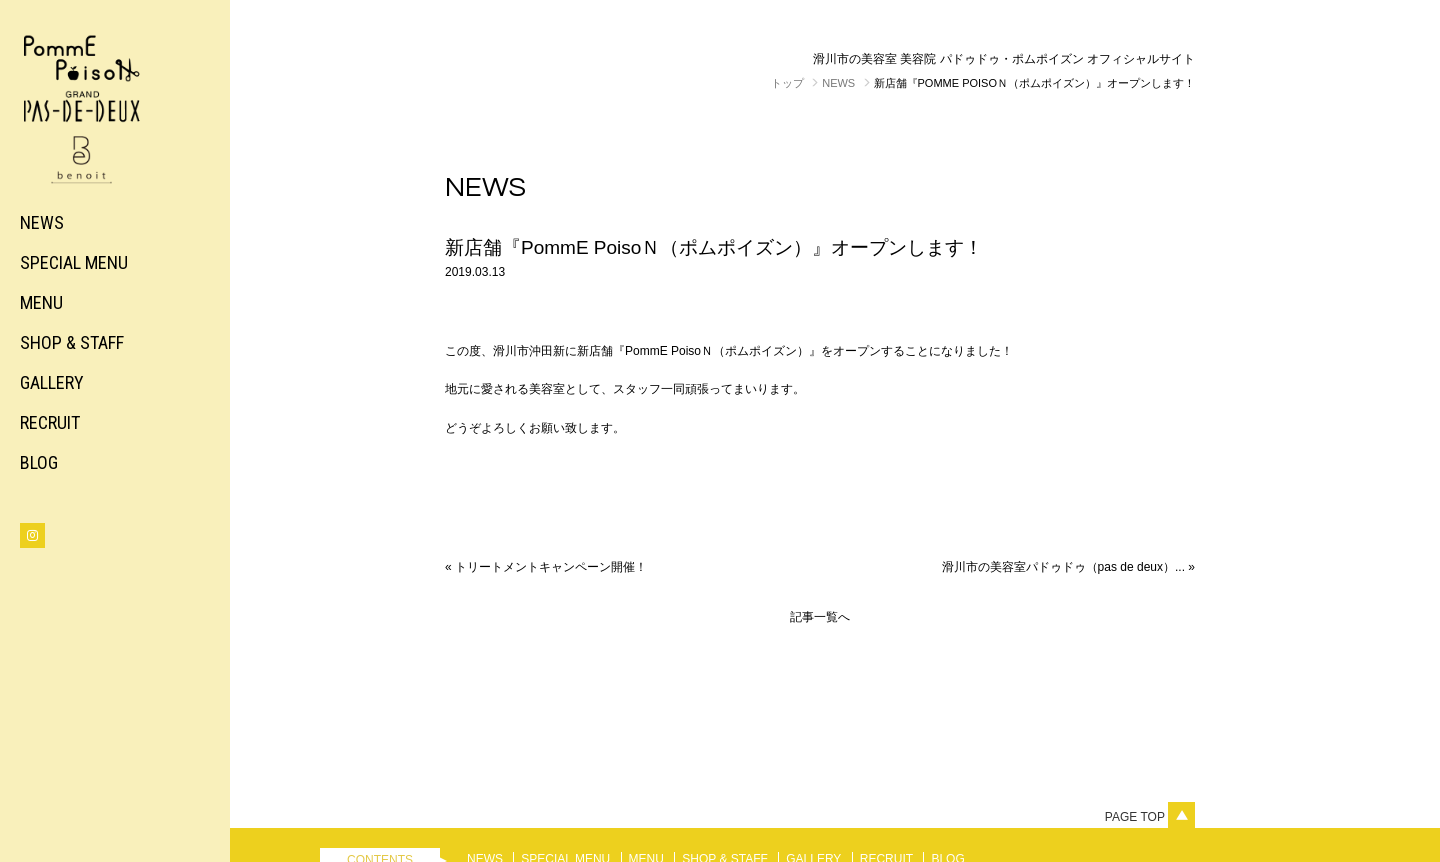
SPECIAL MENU (74, 262)
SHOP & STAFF (72, 342)
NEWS (42, 222)
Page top (1150, 817)
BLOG (39, 462)
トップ (787, 83)
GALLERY (52, 382)
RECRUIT (50, 422)
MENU (41, 302)
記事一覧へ (820, 617)
